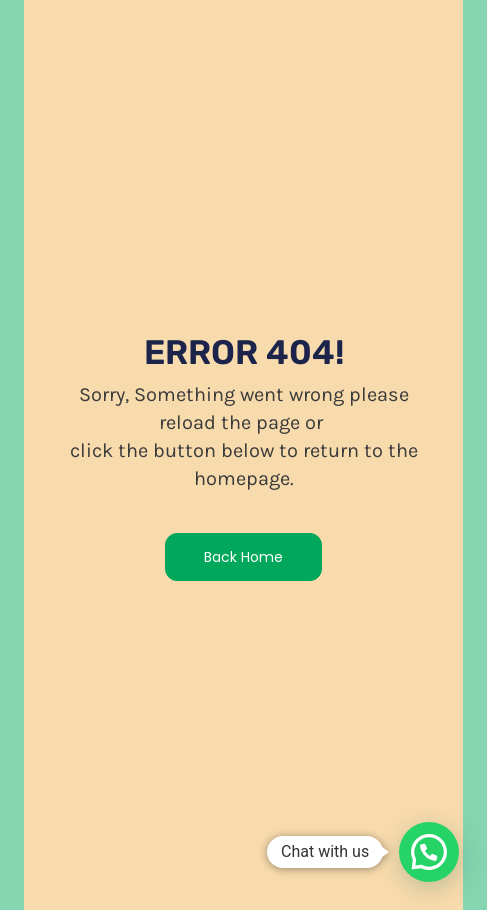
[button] (429, 852)
